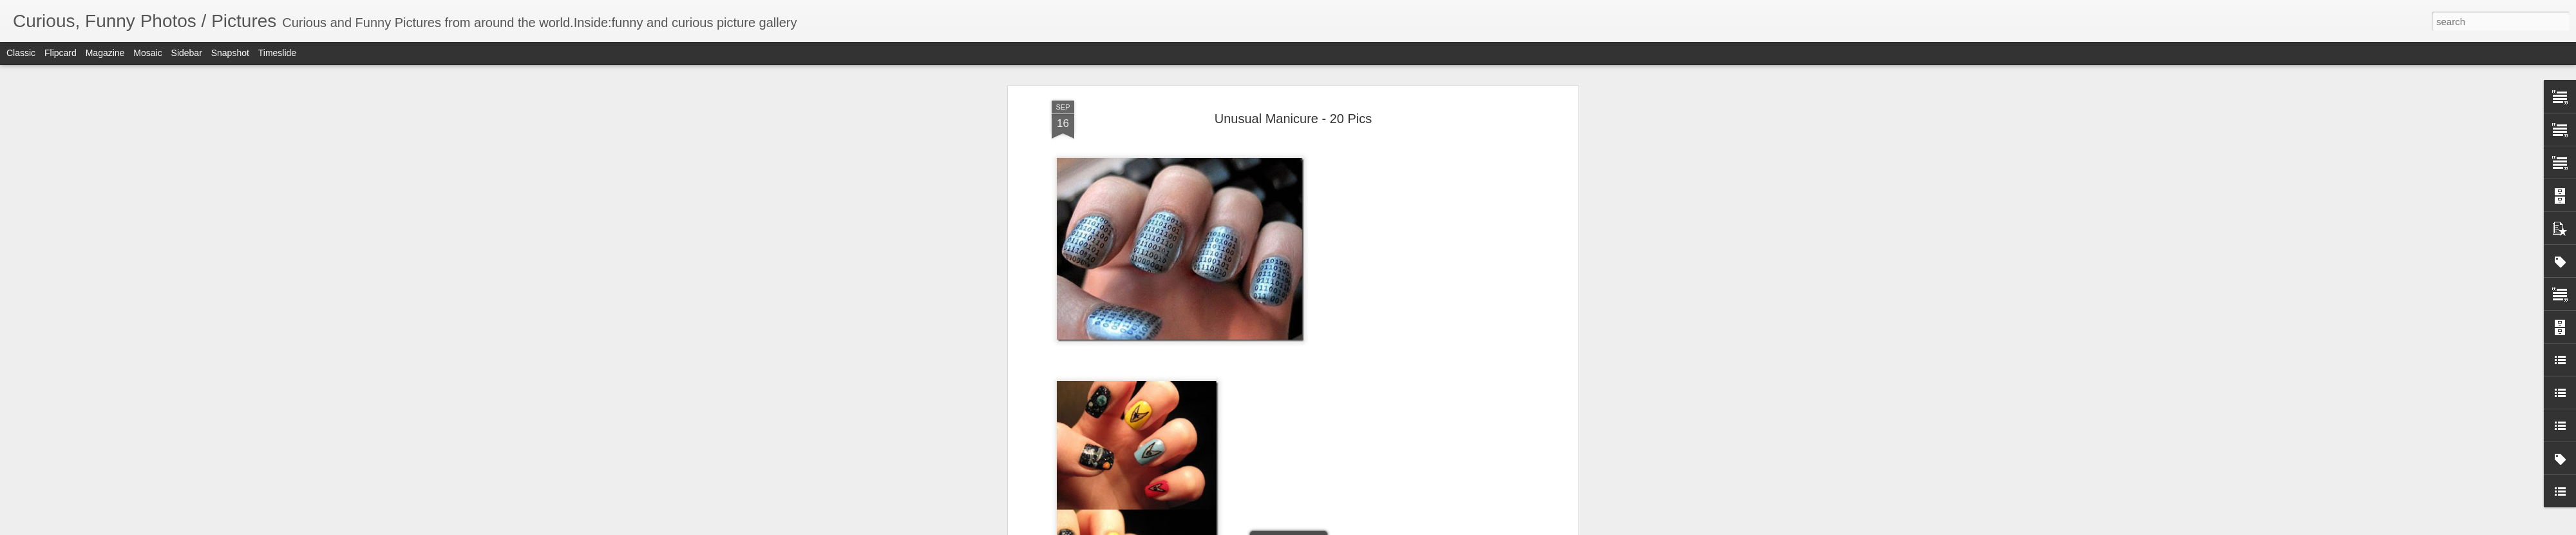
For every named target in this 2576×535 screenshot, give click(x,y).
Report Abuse (1366, 528)
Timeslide (277, 53)
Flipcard (60, 53)
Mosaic (147, 53)
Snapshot (230, 53)
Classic (20, 53)
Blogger (1328, 528)
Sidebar (186, 53)
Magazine (105, 53)
